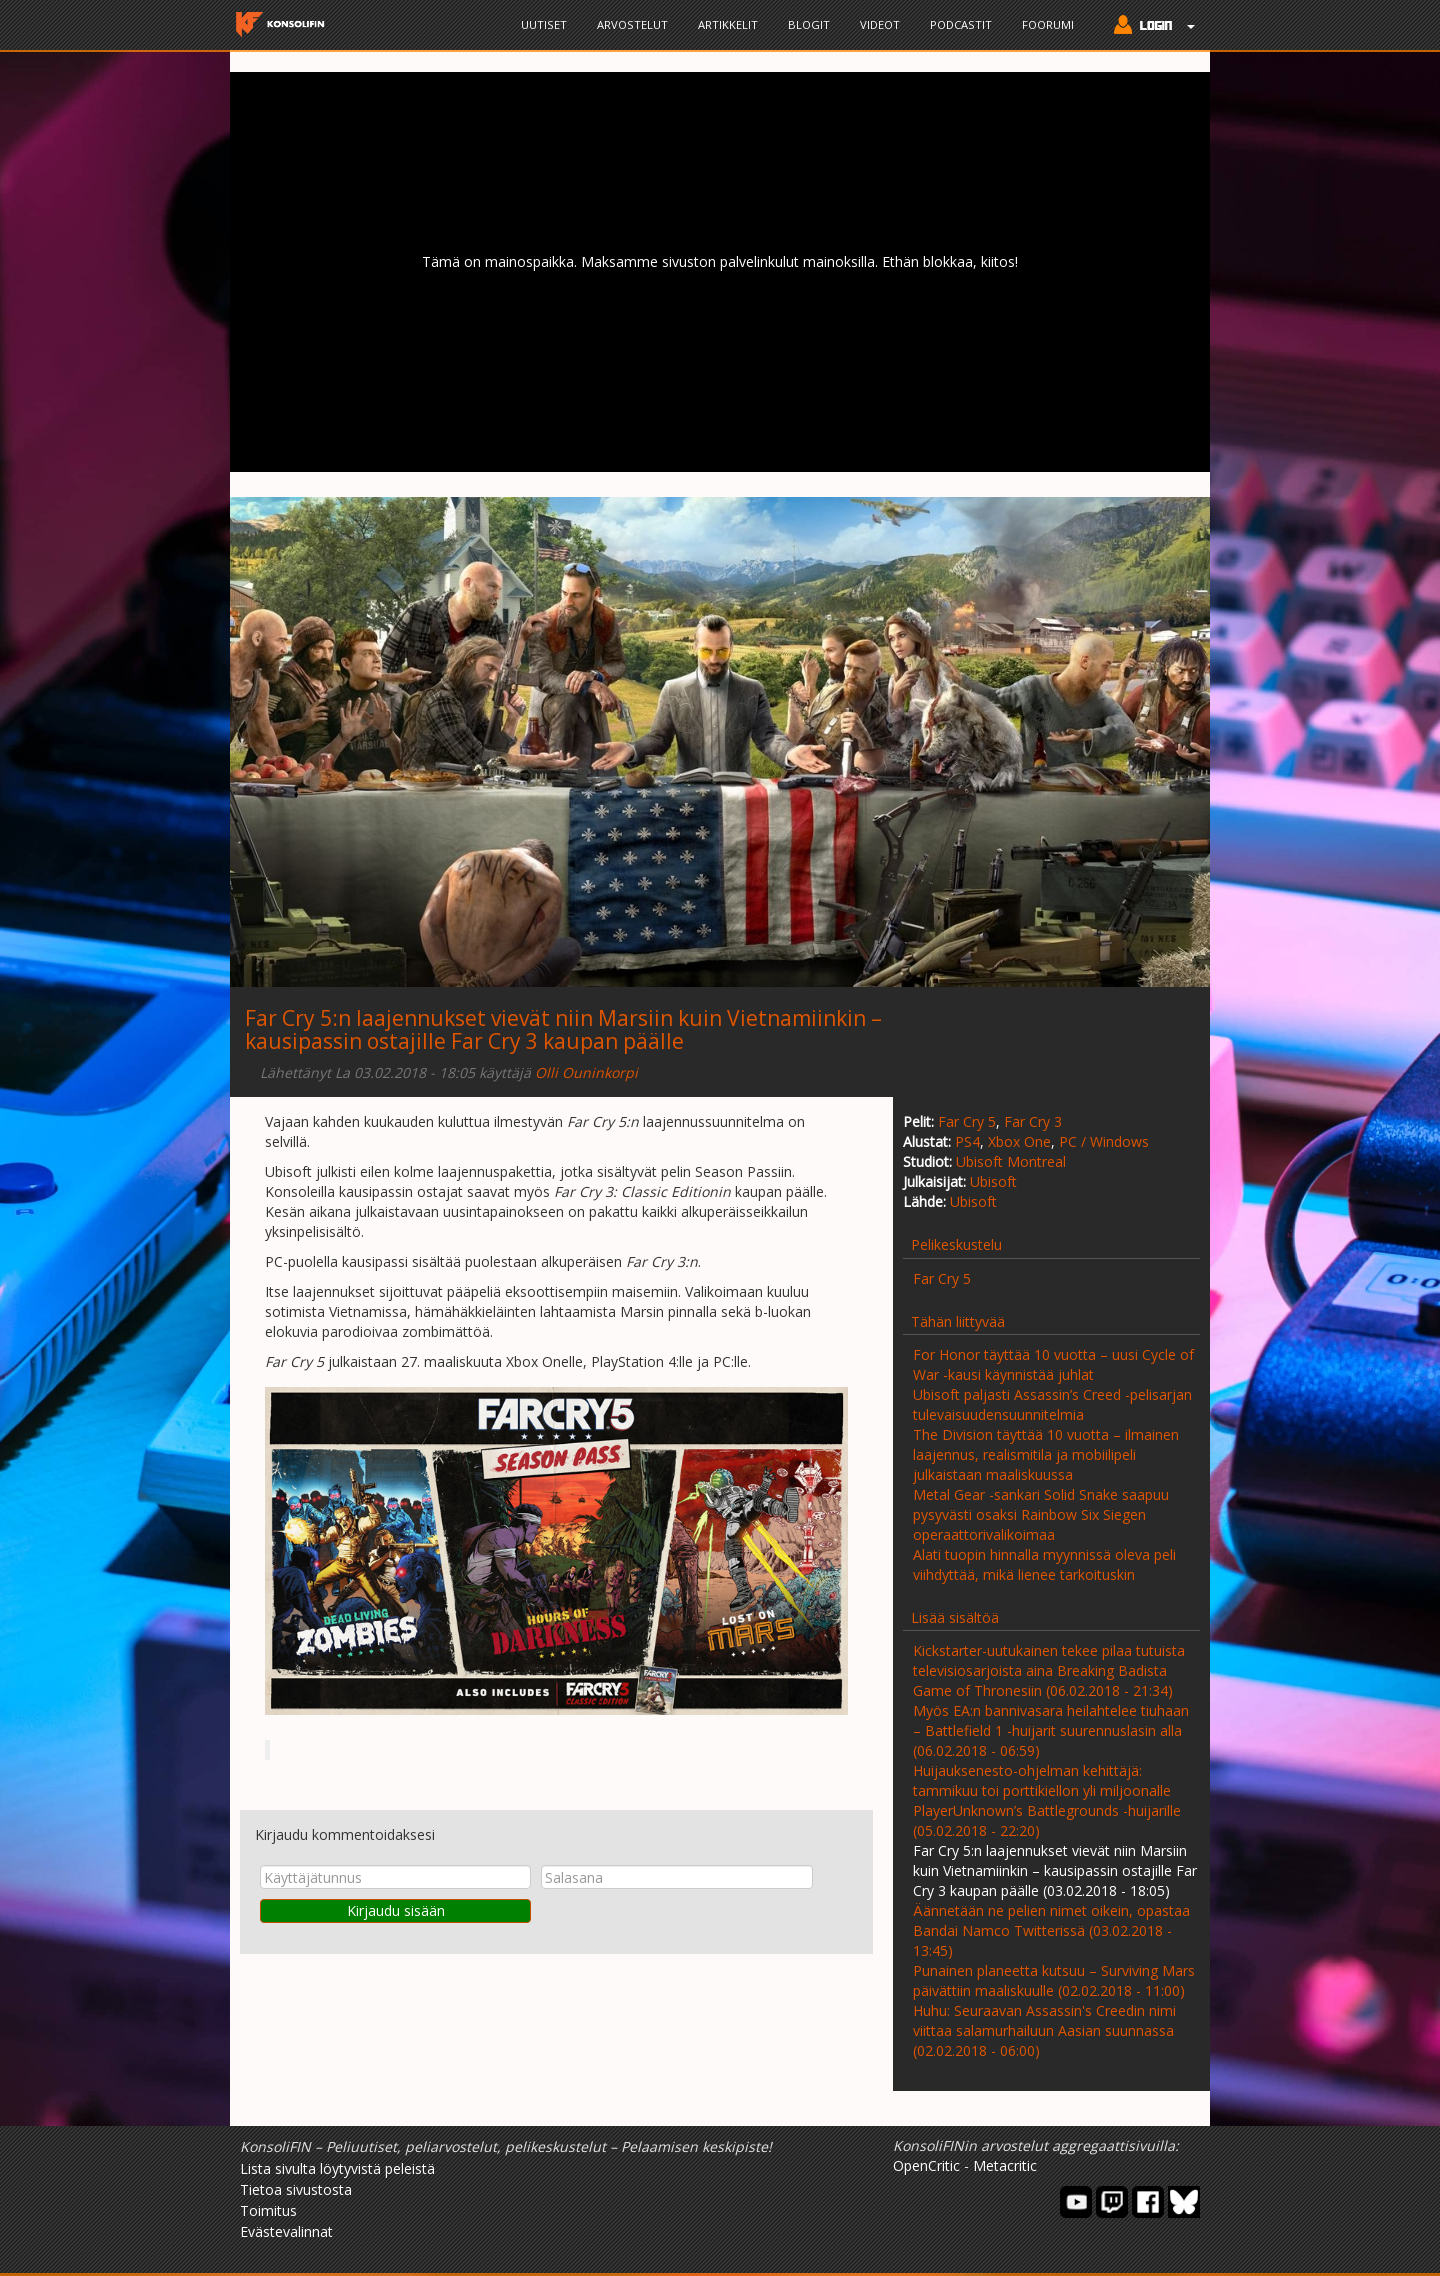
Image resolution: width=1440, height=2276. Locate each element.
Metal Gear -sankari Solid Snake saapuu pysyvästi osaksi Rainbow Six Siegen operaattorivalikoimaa (1041, 1514)
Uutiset (544, 24)
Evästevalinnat (286, 2231)
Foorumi (1048, 24)
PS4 (967, 1141)
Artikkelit (728, 24)
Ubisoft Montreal (1011, 1161)
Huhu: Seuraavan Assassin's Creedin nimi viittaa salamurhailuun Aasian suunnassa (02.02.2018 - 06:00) (1044, 2030)
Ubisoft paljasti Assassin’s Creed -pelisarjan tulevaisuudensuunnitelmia (1052, 1404)
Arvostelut (632, 24)
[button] (1149, 27)
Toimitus (268, 2210)
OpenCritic (926, 2165)
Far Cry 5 (967, 1121)
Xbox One (1019, 1141)
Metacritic (1005, 2165)
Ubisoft (993, 1181)
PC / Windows (1104, 1141)
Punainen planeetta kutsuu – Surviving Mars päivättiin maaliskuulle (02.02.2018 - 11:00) (1054, 1980)
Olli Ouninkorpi (586, 1072)
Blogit (809, 24)
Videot (880, 24)
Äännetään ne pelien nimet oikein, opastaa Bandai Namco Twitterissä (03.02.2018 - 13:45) (1051, 1930)
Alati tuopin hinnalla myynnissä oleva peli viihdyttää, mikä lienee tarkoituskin (1044, 1564)
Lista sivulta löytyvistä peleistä (337, 2168)
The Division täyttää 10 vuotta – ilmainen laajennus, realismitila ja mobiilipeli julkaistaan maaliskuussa (1046, 1454)
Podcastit (961, 24)
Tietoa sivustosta (296, 2189)
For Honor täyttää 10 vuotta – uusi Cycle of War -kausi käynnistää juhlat (1053, 1364)
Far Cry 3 (1033, 1121)
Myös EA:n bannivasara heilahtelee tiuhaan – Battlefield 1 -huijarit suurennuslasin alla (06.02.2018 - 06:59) (1051, 1730)
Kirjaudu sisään (396, 1910)
